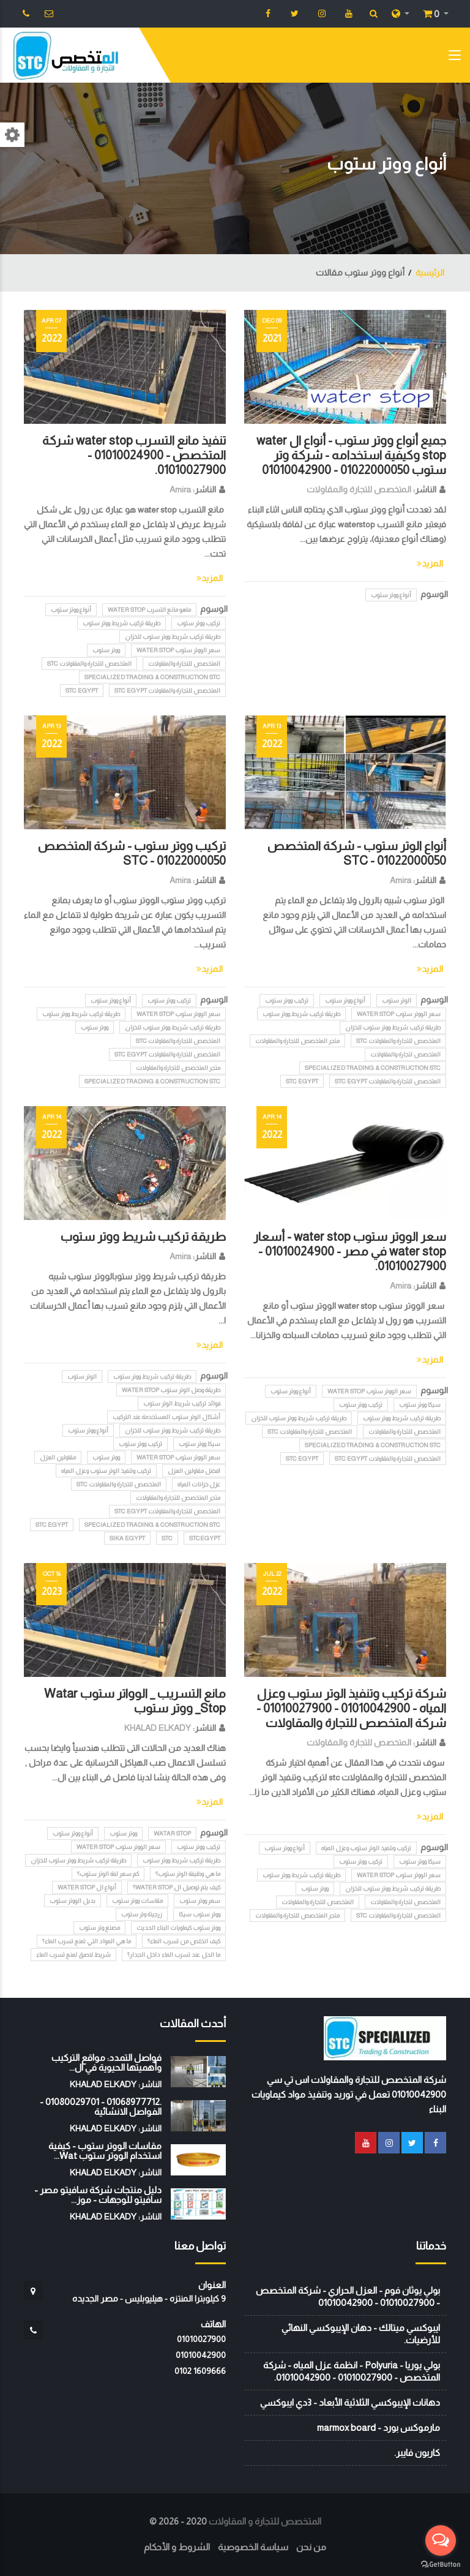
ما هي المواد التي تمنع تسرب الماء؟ (86, 1941)
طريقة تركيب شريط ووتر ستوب (121, 623)
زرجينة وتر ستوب (141, 1914)
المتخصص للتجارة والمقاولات (359, 489)
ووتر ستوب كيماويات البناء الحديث (178, 1927)
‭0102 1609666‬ (200, 2371)
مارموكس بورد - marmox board (378, 2427)
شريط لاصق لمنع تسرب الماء (73, 1954)
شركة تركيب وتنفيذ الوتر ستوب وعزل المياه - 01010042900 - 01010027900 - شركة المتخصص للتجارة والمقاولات (351, 1708)
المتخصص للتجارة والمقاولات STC (89, 663)
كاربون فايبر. (417, 2452)
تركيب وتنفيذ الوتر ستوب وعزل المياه (106, 1470)
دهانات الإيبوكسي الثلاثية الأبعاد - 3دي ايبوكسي (350, 2402)
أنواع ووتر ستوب (391, 595)
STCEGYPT (204, 1538)
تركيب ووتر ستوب (198, 623)
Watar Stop (172, 1833)
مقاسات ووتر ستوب (137, 1900)
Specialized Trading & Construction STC (152, 677)
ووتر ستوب (106, 650)
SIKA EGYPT (127, 1538)
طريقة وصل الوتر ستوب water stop (171, 1390)
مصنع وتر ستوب (99, 1927)
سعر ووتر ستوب (199, 1900)
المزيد (430, 563)
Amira (180, 489)
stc (167, 1538)
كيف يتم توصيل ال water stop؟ (176, 1887)
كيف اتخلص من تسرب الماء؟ (183, 1941)
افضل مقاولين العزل (194, 1470)
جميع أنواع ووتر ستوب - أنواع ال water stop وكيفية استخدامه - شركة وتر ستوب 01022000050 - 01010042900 (351, 455)
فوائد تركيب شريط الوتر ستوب (181, 1403)
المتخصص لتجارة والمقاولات (405, 1054)
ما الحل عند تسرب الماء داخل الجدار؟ (173, 1954)
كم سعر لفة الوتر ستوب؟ (108, 1873)
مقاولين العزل (58, 1457)
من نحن (311, 2547)
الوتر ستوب (396, 1000)
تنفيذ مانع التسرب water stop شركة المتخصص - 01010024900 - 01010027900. (134, 455)
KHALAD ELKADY (157, 1728)
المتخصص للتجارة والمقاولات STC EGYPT (167, 690)
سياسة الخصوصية (253, 2547)
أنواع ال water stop (87, 1887)
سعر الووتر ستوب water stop (178, 650)
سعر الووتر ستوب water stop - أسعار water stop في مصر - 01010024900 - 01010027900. (349, 1251)
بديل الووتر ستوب (72, 1900)
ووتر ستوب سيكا (199, 1914)
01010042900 (201, 2355)
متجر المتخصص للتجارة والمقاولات (297, 1041)
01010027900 (201, 2339)
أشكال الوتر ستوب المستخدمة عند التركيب (166, 1417)
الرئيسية (430, 272)
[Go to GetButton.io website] (440, 2563)
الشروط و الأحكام (177, 2547)
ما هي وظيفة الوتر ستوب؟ (187, 1873)
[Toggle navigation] (455, 57)
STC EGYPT (81, 690)
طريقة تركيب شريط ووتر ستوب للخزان (172, 636)
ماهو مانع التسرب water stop (149, 609)
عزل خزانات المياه (198, 1484)
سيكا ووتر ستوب (420, 1404)
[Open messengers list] (440, 2540)
